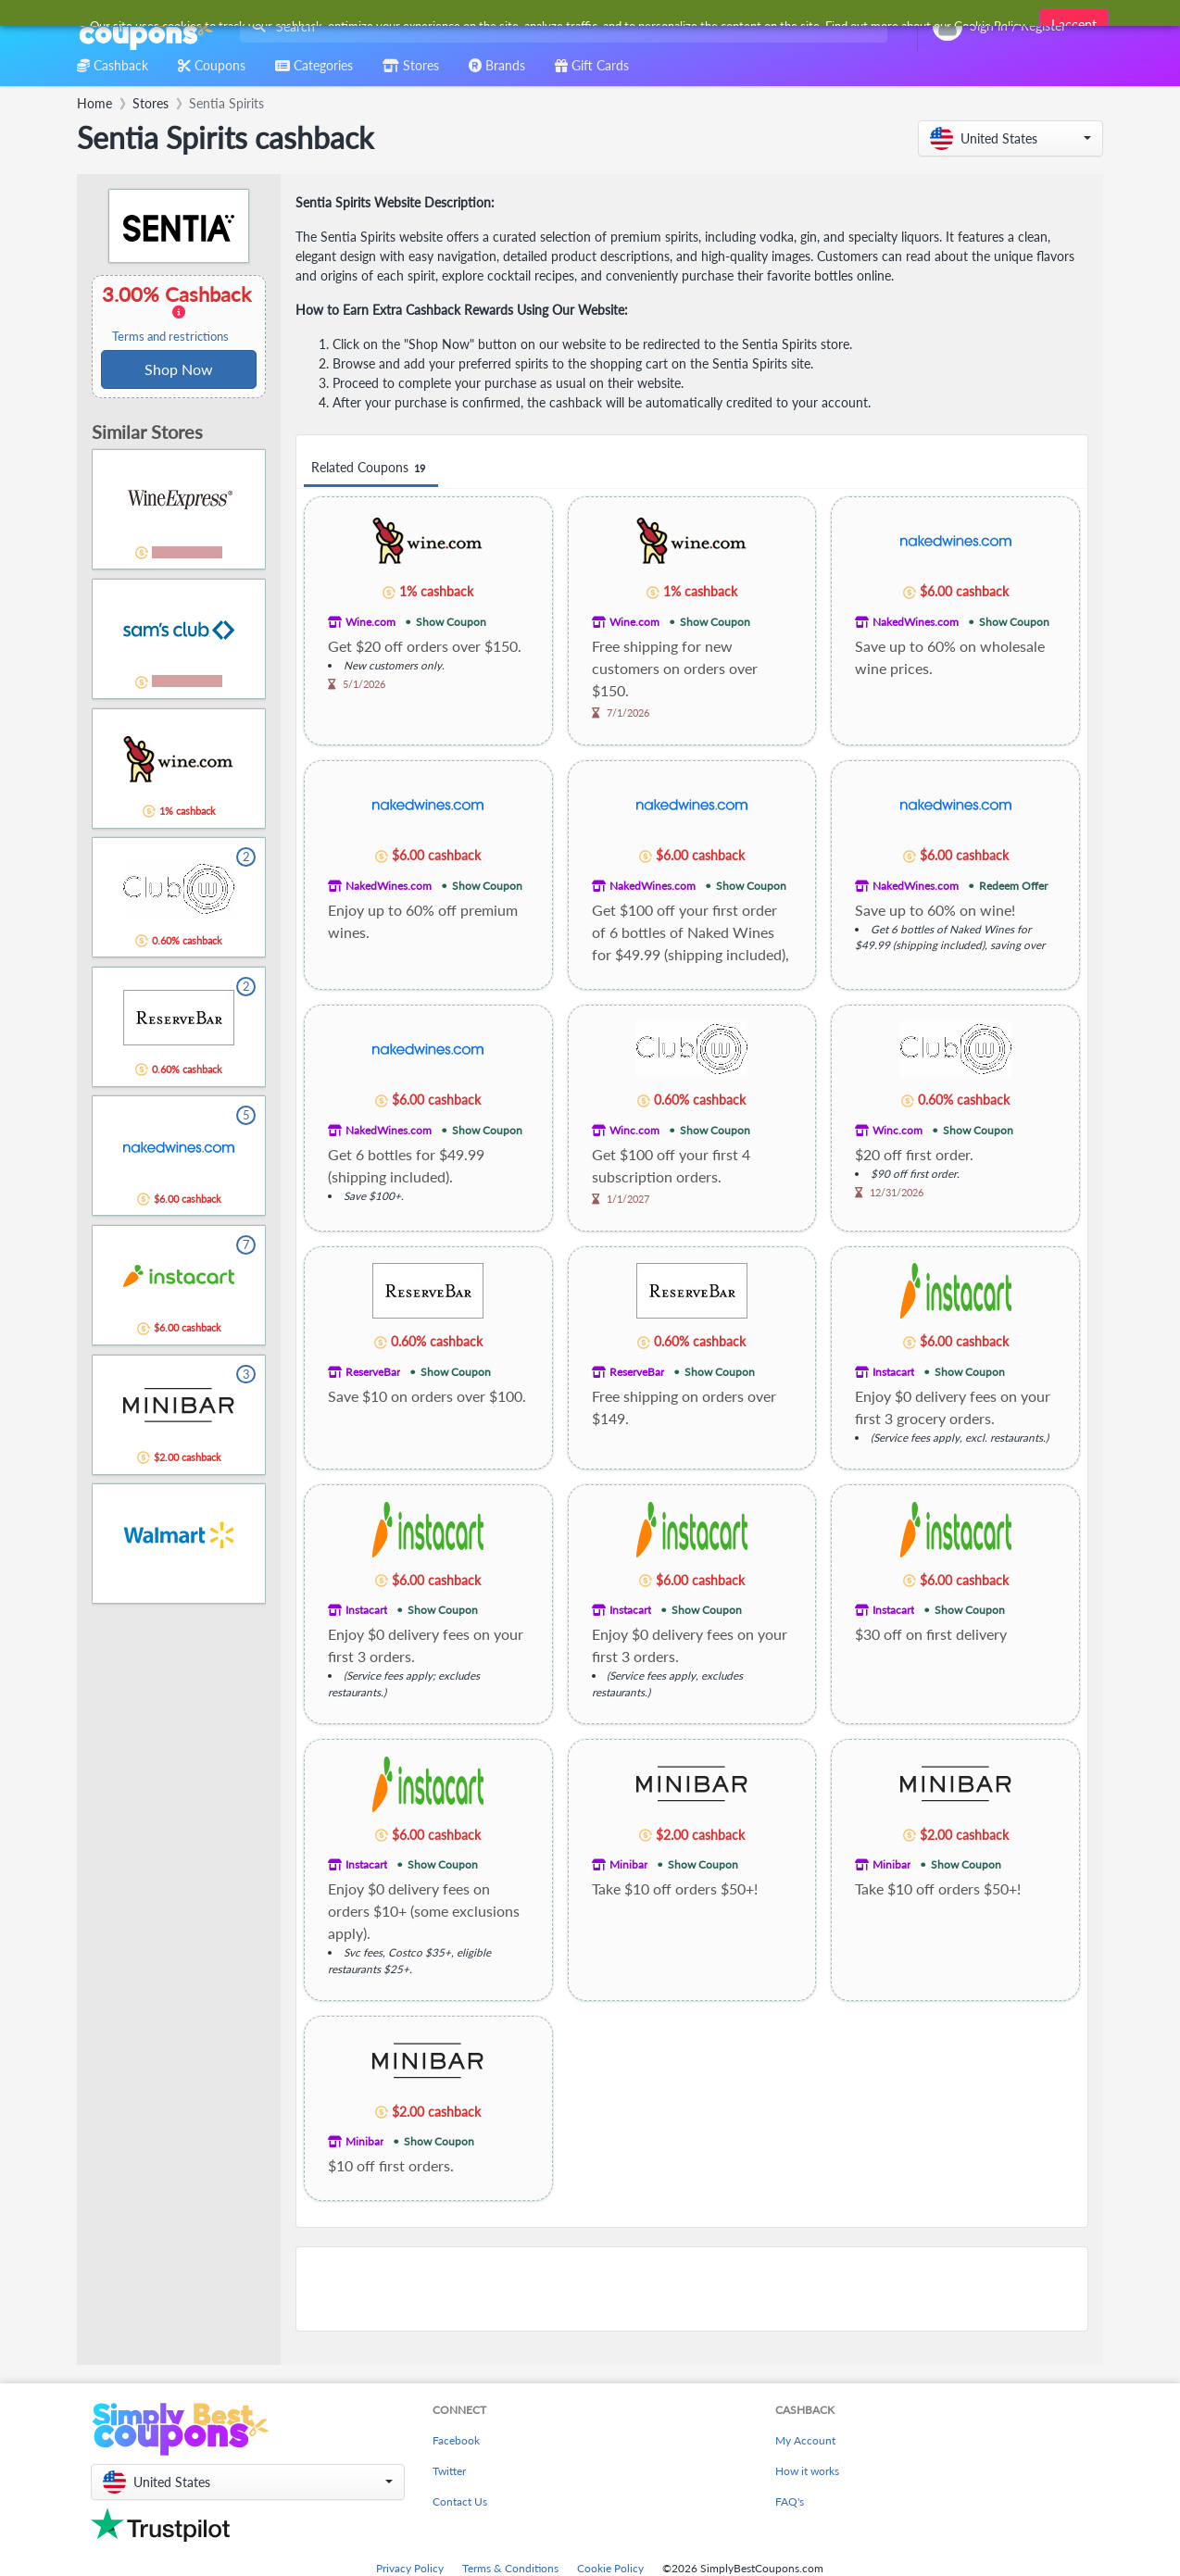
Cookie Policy (610, 2568)
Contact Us (460, 2501)
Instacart (893, 1372)
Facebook (456, 2440)
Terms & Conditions (510, 2568)
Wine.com (370, 622)
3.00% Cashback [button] (179, 313)
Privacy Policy (410, 2568)
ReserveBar (372, 1372)
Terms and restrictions (170, 337)
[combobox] (560, 26)
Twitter (449, 2471)
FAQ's (789, 2501)
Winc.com (634, 1130)
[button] (1010, 138)
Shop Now (178, 369)
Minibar (628, 1864)
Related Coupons (371, 468)
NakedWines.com (915, 622)
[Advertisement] (691, 2289)
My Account (805, 2440)
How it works (807, 2471)
